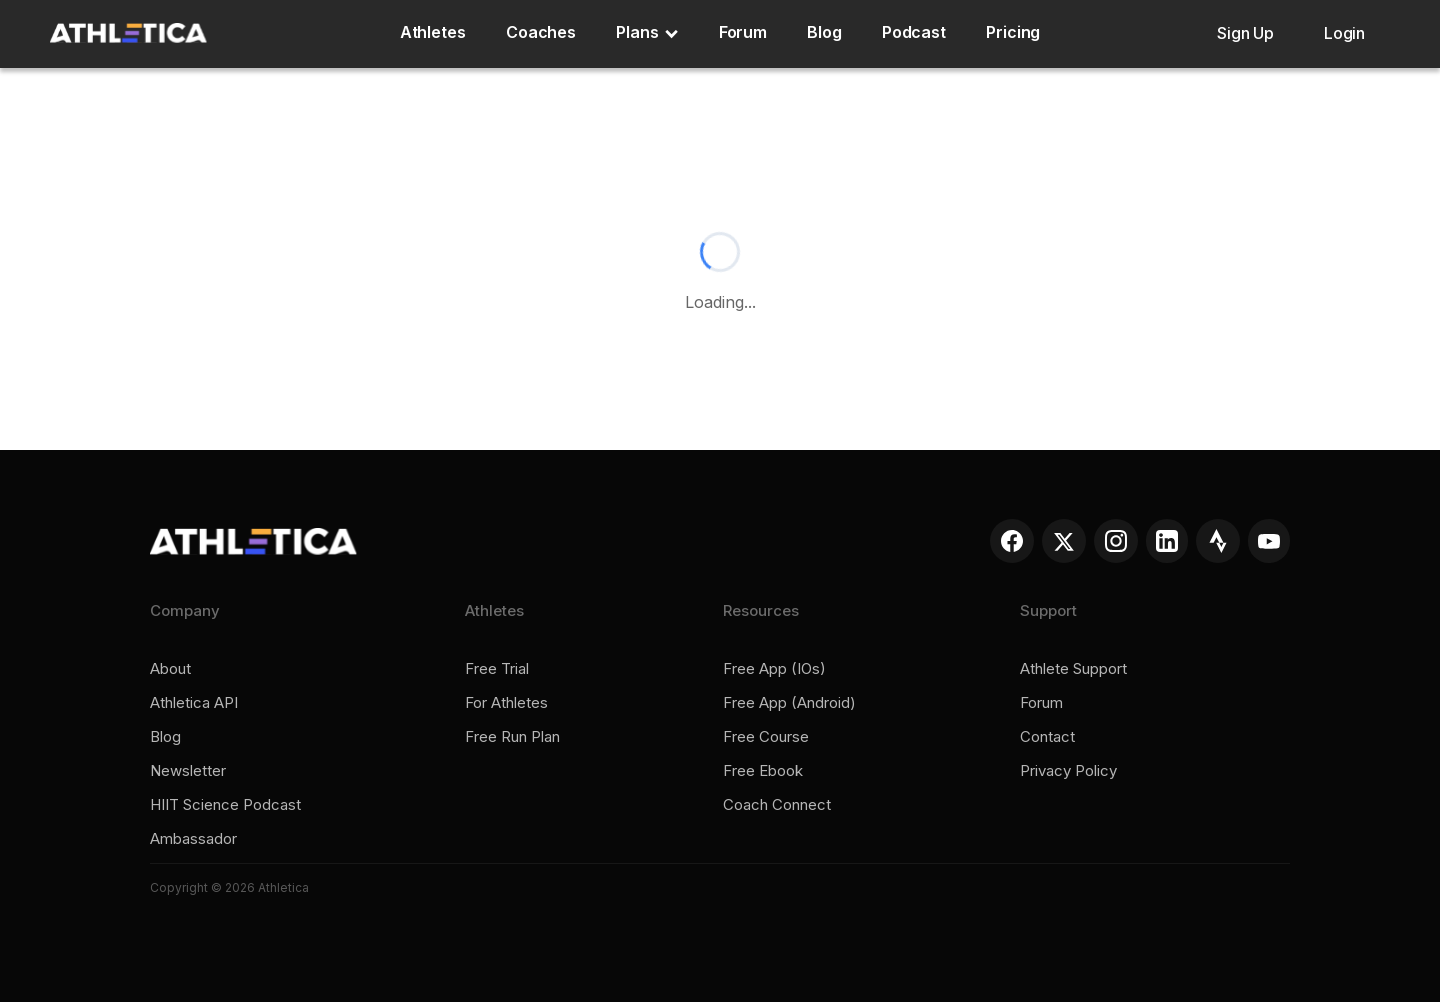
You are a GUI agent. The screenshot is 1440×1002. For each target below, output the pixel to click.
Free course (766, 737)
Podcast (914, 32)
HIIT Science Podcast (225, 805)
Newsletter (188, 771)
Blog (824, 32)
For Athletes (506, 703)
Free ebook (763, 771)
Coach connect (777, 805)
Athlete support (1073, 669)
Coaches (541, 32)
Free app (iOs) (774, 669)
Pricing (1013, 32)
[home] (128, 33)
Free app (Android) (789, 703)
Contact (1047, 737)
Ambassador (193, 839)
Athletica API (194, 703)
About (170, 669)
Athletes (433, 32)
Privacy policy (1068, 771)
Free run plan (512, 737)
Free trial (497, 669)
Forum (743, 32)
